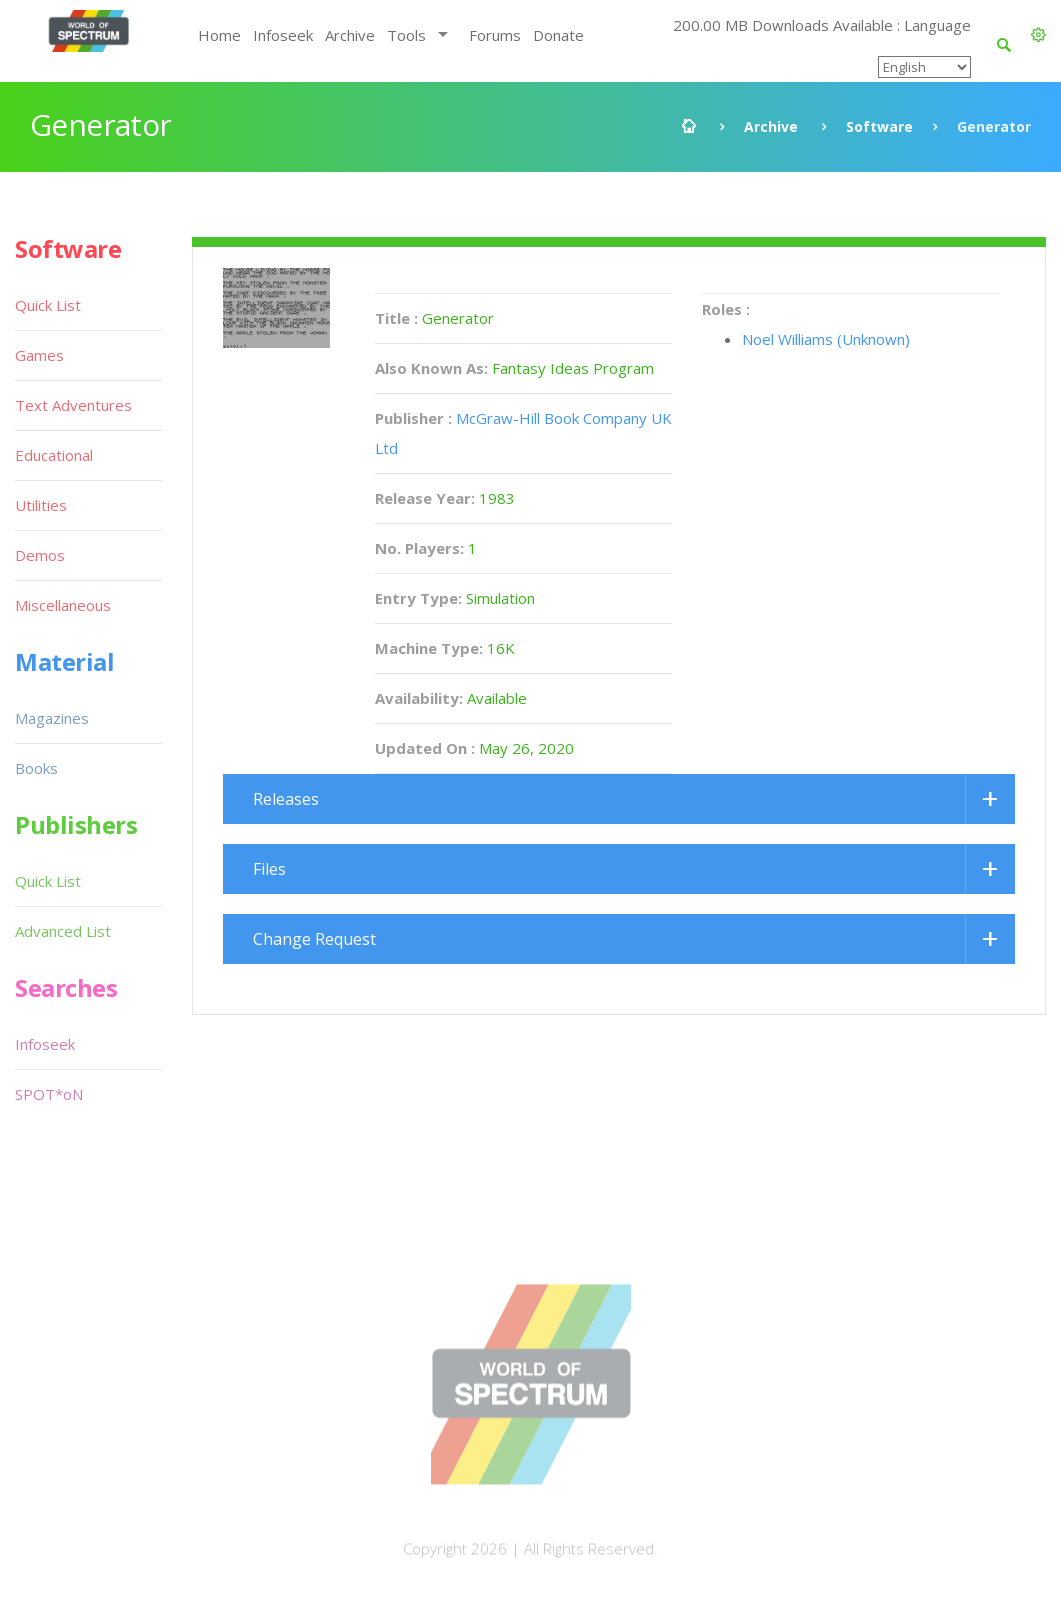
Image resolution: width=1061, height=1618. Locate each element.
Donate (558, 35)
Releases (286, 799)
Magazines (52, 718)
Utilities (41, 505)
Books (36, 768)
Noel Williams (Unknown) (826, 339)
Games (39, 355)
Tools (406, 35)
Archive (350, 35)
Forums (495, 35)
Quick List (48, 305)
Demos (40, 555)
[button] (1038, 35)
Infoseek (283, 35)
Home (219, 35)
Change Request (314, 939)
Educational (54, 455)
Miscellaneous (63, 605)
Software (879, 126)
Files (269, 869)
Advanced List (63, 931)
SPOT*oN (49, 1094)
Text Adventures (73, 405)
